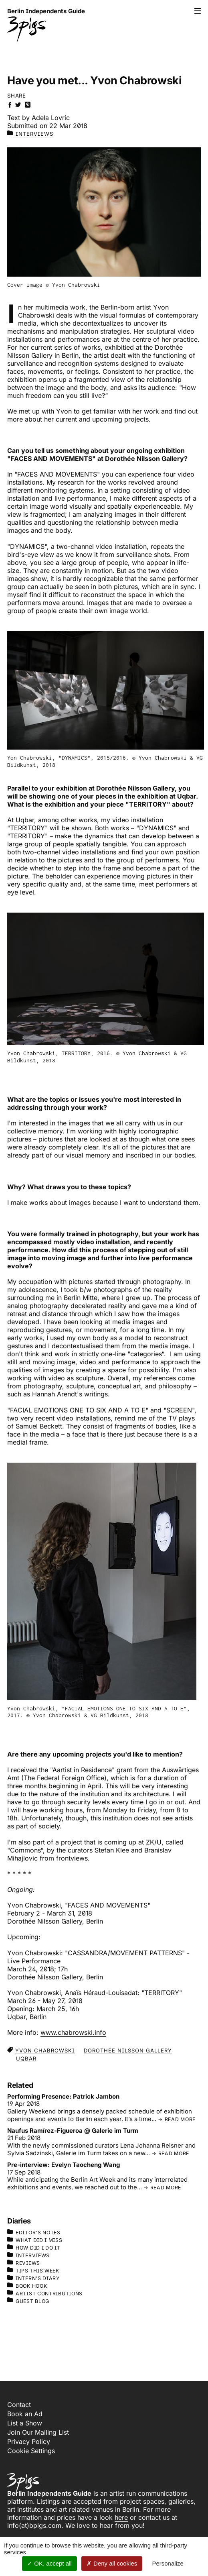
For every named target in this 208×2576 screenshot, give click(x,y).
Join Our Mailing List (38, 2432)
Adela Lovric (51, 118)
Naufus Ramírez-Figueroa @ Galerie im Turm (72, 2130)
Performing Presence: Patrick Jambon (63, 2096)
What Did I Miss (35, 2240)
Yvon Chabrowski (45, 2050)
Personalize (167, 2563)
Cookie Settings (31, 2451)
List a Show (24, 2423)
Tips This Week (33, 2270)
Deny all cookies (112, 2563)
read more (180, 2119)
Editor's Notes (34, 2232)
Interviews (34, 133)
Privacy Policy (28, 2441)
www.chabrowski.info (73, 2032)
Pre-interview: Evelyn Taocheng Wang (63, 2164)
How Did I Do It (34, 2247)
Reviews (23, 2263)
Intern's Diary (33, 2278)
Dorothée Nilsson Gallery (128, 2050)
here (121, 2517)
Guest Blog (28, 2301)
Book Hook (27, 2286)
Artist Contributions (45, 2293)
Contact (19, 2405)
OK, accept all (49, 2563)
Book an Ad (24, 2414)
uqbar (26, 2058)
